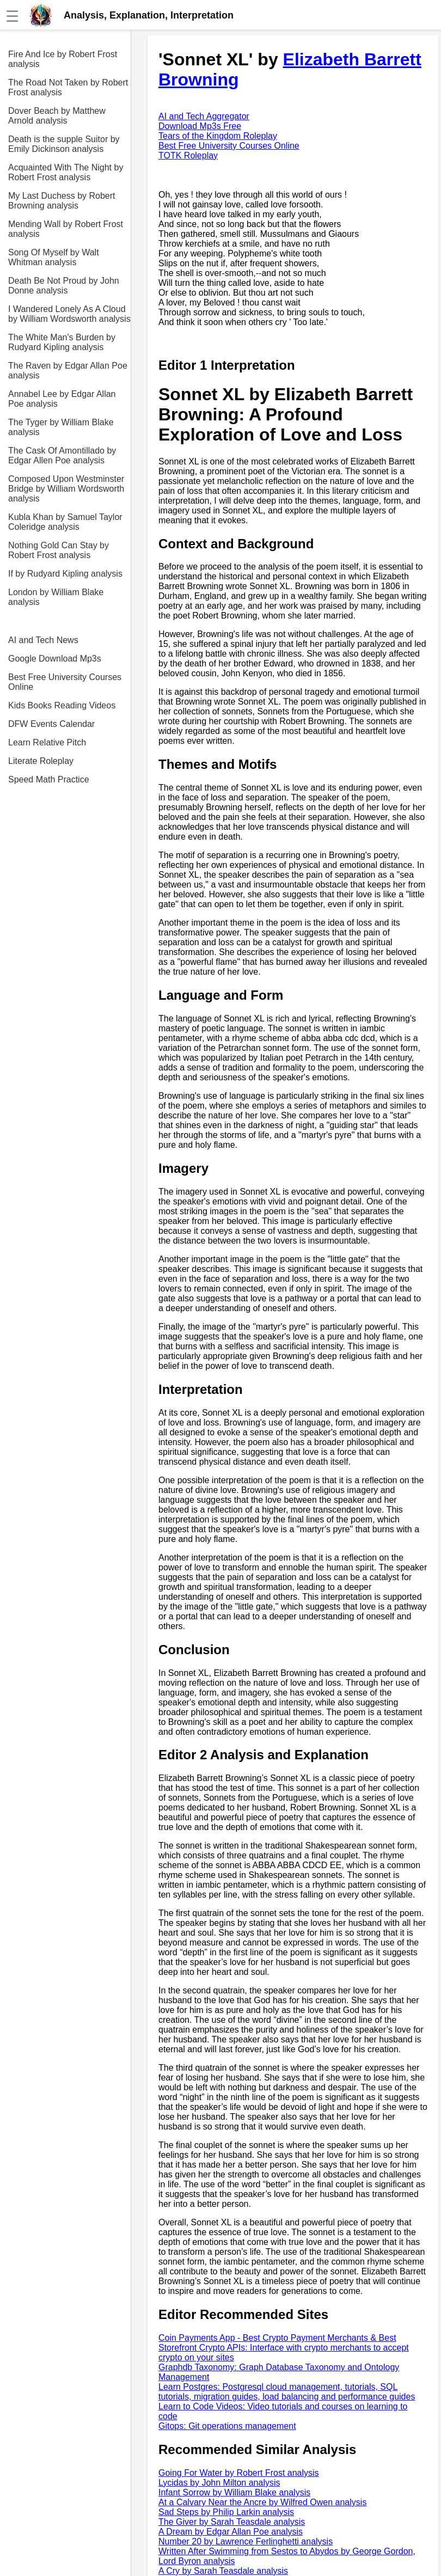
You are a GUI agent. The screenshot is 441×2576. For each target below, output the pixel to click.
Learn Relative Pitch (47, 742)
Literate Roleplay (41, 761)
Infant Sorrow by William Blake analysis (234, 2492)
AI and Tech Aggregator (203, 116)
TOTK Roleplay (188, 155)
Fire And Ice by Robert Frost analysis (62, 59)
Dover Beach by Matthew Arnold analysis (57, 115)
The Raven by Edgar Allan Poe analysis (67, 370)
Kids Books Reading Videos (61, 705)
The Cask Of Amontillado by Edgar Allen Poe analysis (62, 455)
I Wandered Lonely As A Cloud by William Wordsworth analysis (69, 313)
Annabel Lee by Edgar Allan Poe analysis (61, 398)
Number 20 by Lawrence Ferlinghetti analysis (245, 2541)
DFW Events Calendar (51, 724)
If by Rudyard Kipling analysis (65, 573)
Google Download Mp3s (54, 658)
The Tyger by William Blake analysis (61, 427)
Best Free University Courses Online (64, 682)
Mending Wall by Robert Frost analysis (65, 228)
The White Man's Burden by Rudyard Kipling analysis (61, 342)
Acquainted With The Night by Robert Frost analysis (65, 172)
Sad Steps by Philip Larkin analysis (226, 2512)
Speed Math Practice (48, 779)
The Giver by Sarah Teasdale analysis (231, 2521)
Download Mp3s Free (199, 126)
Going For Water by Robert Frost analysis (238, 2472)
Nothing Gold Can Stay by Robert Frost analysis (58, 550)
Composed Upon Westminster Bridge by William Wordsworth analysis (66, 488)
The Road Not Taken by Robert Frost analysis (68, 87)
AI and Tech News (43, 640)
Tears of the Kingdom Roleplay (217, 135)
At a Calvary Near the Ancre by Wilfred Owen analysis (262, 2502)
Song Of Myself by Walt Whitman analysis (53, 257)
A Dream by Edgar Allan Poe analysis (230, 2531)
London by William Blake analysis (55, 597)
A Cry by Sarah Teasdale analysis (223, 2570)
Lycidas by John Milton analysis (219, 2482)
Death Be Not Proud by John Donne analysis (63, 285)
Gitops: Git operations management (227, 2426)
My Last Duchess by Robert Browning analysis (61, 200)
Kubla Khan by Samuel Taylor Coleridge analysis (65, 521)
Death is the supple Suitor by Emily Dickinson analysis (64, 144)
